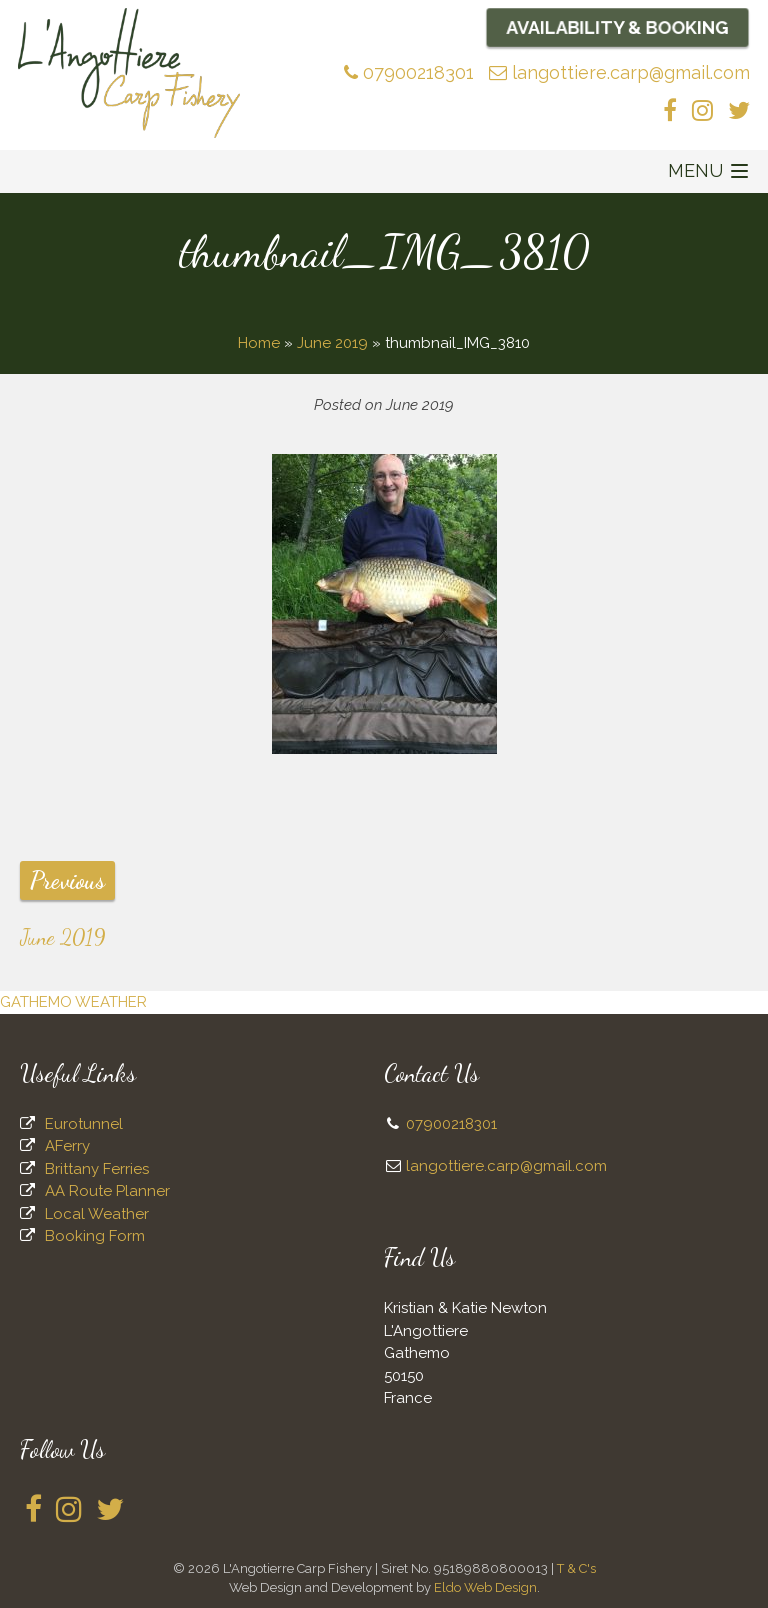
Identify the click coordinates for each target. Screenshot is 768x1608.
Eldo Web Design (485, 1587)
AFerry (67, 1146)
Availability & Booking (618, 27)
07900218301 (409, 72)
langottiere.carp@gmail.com (619, 72)
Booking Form (95, 1236)
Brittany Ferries (97, 1169)
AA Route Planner (107, 1191)
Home (259, 343)
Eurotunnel (84, 1124)
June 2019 (332, 343)
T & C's (576, 1568)
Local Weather (97, 1214)
